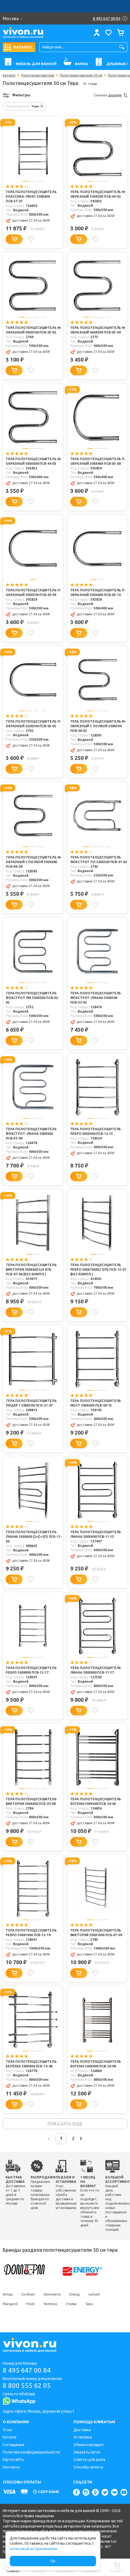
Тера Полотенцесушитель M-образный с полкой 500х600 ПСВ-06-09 (34, 861)
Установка (82, 2437)
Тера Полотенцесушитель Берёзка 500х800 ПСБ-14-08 (31, 2064)
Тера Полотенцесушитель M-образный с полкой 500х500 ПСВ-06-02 (98, 726)
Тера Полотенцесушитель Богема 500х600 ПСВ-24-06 (95, 1801)
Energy (74, 2294)
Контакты (11, 2467)
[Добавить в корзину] (14, 239)
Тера (89, 2304)
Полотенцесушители (37, 75)
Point (30, 2304)
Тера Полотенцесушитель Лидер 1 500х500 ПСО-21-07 (31, 1403)
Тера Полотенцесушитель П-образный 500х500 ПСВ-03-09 (33, 592)
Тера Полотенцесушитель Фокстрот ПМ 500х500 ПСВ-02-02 (32, 997)
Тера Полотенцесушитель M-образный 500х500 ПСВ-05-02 (34, 330)
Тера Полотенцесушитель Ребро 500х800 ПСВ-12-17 (31, 1670)
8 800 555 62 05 (27, 2385)
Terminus (50, 2304)
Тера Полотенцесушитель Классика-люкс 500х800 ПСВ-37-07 (31, 196)
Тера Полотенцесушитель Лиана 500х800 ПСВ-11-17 (95, 1670)
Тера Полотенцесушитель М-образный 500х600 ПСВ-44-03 (34, 461)
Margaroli (10, 2304)
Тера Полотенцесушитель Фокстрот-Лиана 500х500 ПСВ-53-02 (95, 997)
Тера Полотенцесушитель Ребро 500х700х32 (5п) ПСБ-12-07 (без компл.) (98, 1269)
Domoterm (52, 2294)
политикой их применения (33, 2549)
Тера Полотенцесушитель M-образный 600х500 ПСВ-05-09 (98, 330)
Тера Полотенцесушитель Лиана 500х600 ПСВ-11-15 (95, 1534)
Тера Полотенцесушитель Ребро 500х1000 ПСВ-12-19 (31, 1933)
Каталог (9, 75)
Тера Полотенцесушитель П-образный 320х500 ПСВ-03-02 (33, 724)
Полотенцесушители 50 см (81, 75)
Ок (52, 2561)
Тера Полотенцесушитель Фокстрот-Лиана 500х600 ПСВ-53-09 (31, 1133)
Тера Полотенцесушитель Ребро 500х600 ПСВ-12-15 (95, 1131)
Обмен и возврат (89, 2445)
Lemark (94, 2294)
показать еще (64, 2123)
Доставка (82, 2430)
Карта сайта (13, 2459)
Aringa (7, 2294)
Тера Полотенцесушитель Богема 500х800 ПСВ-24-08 (95, 2064)
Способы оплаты (88, 2467)
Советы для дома (89, 2459)
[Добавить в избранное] (31, 239)
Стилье (71, 2304)
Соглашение (13, 2445)
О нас (7, 2430)
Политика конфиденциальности (31, 2452)
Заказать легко (87, 2452)
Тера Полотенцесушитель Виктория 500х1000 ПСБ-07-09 (96, 1933)
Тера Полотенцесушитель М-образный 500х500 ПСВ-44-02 (98, 194)
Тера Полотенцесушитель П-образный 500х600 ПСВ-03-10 (98, 592)
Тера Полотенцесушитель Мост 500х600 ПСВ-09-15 (95, 1403)
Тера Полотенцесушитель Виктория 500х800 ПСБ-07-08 (31, 1801)
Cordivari (28, 2294)
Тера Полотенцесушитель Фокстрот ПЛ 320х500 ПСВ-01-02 (98, 859)
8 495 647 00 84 (27, 2370)
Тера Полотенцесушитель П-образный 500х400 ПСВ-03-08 (98, 461)
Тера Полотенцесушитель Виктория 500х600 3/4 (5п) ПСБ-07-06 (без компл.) (31, 1269)
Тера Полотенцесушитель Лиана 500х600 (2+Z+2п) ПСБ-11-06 (34, 1536)
